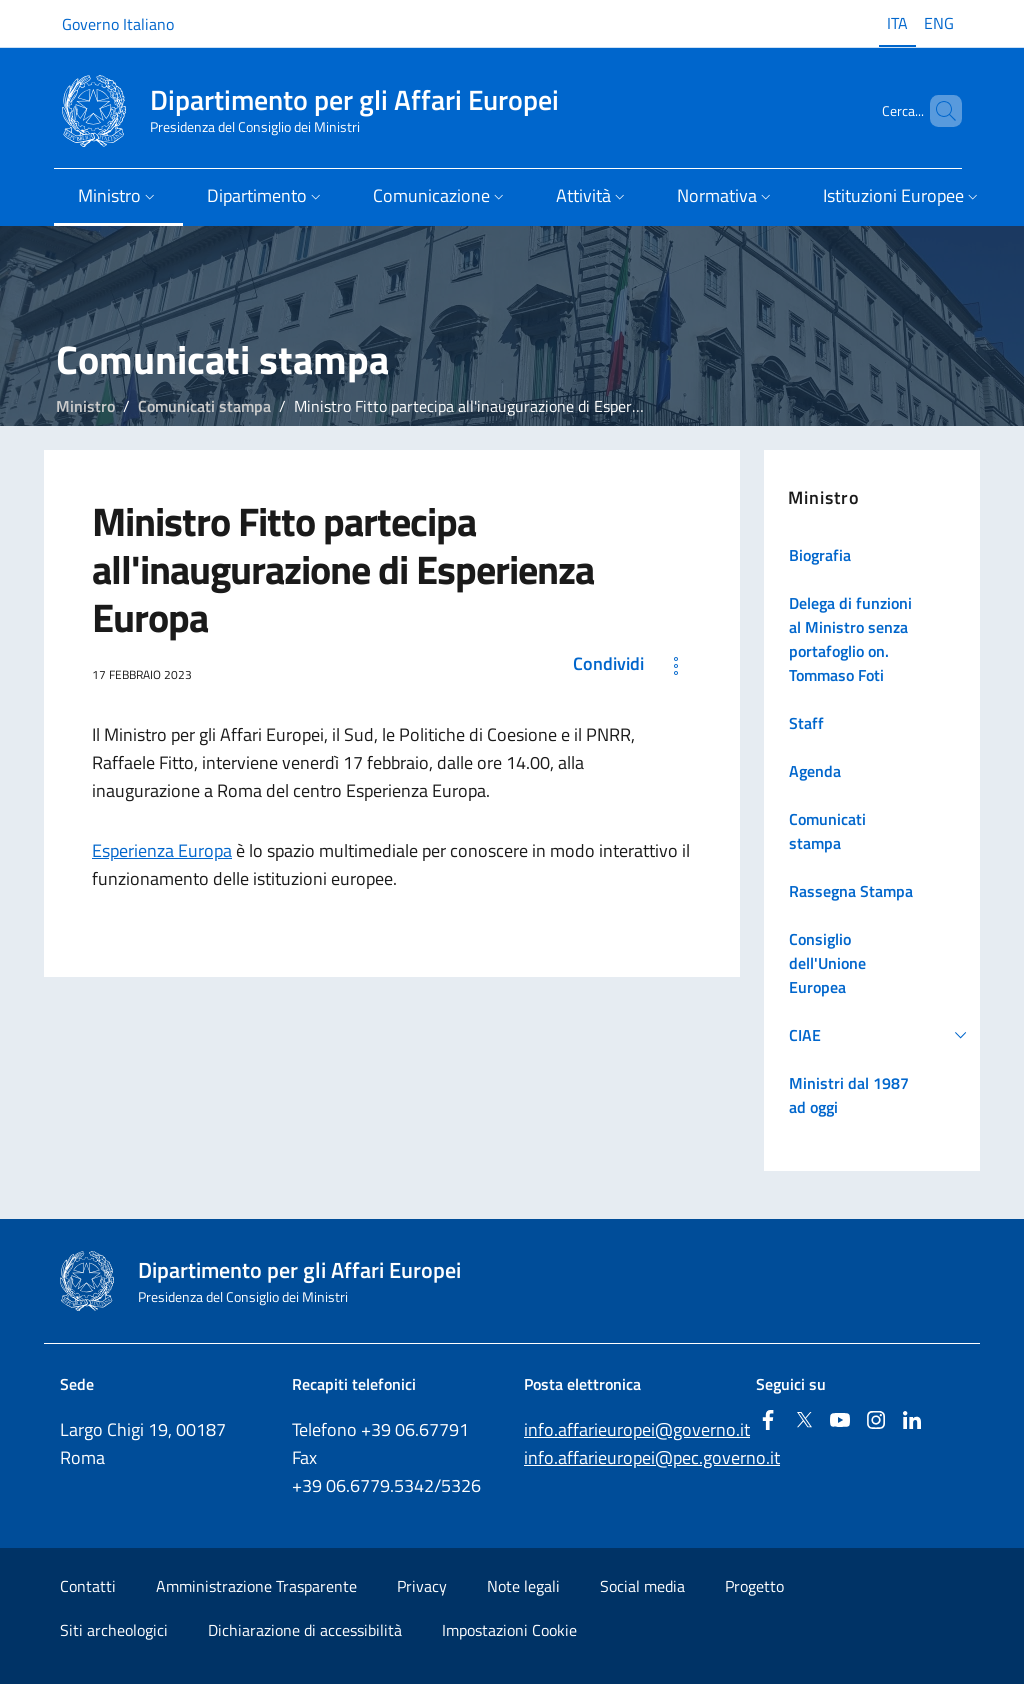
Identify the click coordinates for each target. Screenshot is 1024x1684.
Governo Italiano (118, 24)
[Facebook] (768, 1421)
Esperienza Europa (162, 850)
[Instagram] (876, 1421)
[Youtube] (840, 1421)
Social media (642, 1586)
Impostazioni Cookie (509, 1630)
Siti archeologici (114, 1630)
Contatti (88, 1586)
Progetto (754, 1586)
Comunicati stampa (204, 406)
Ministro (85, 406)
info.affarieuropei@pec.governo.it (652, 1457)
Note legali (523, 1586)
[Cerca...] (938, 111)
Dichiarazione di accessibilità (305, 1630)
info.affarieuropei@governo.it (637, 1429)
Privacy (422, 1586)
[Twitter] (804, 1421)
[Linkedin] (912, 1421)
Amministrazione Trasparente (256, 1586)
